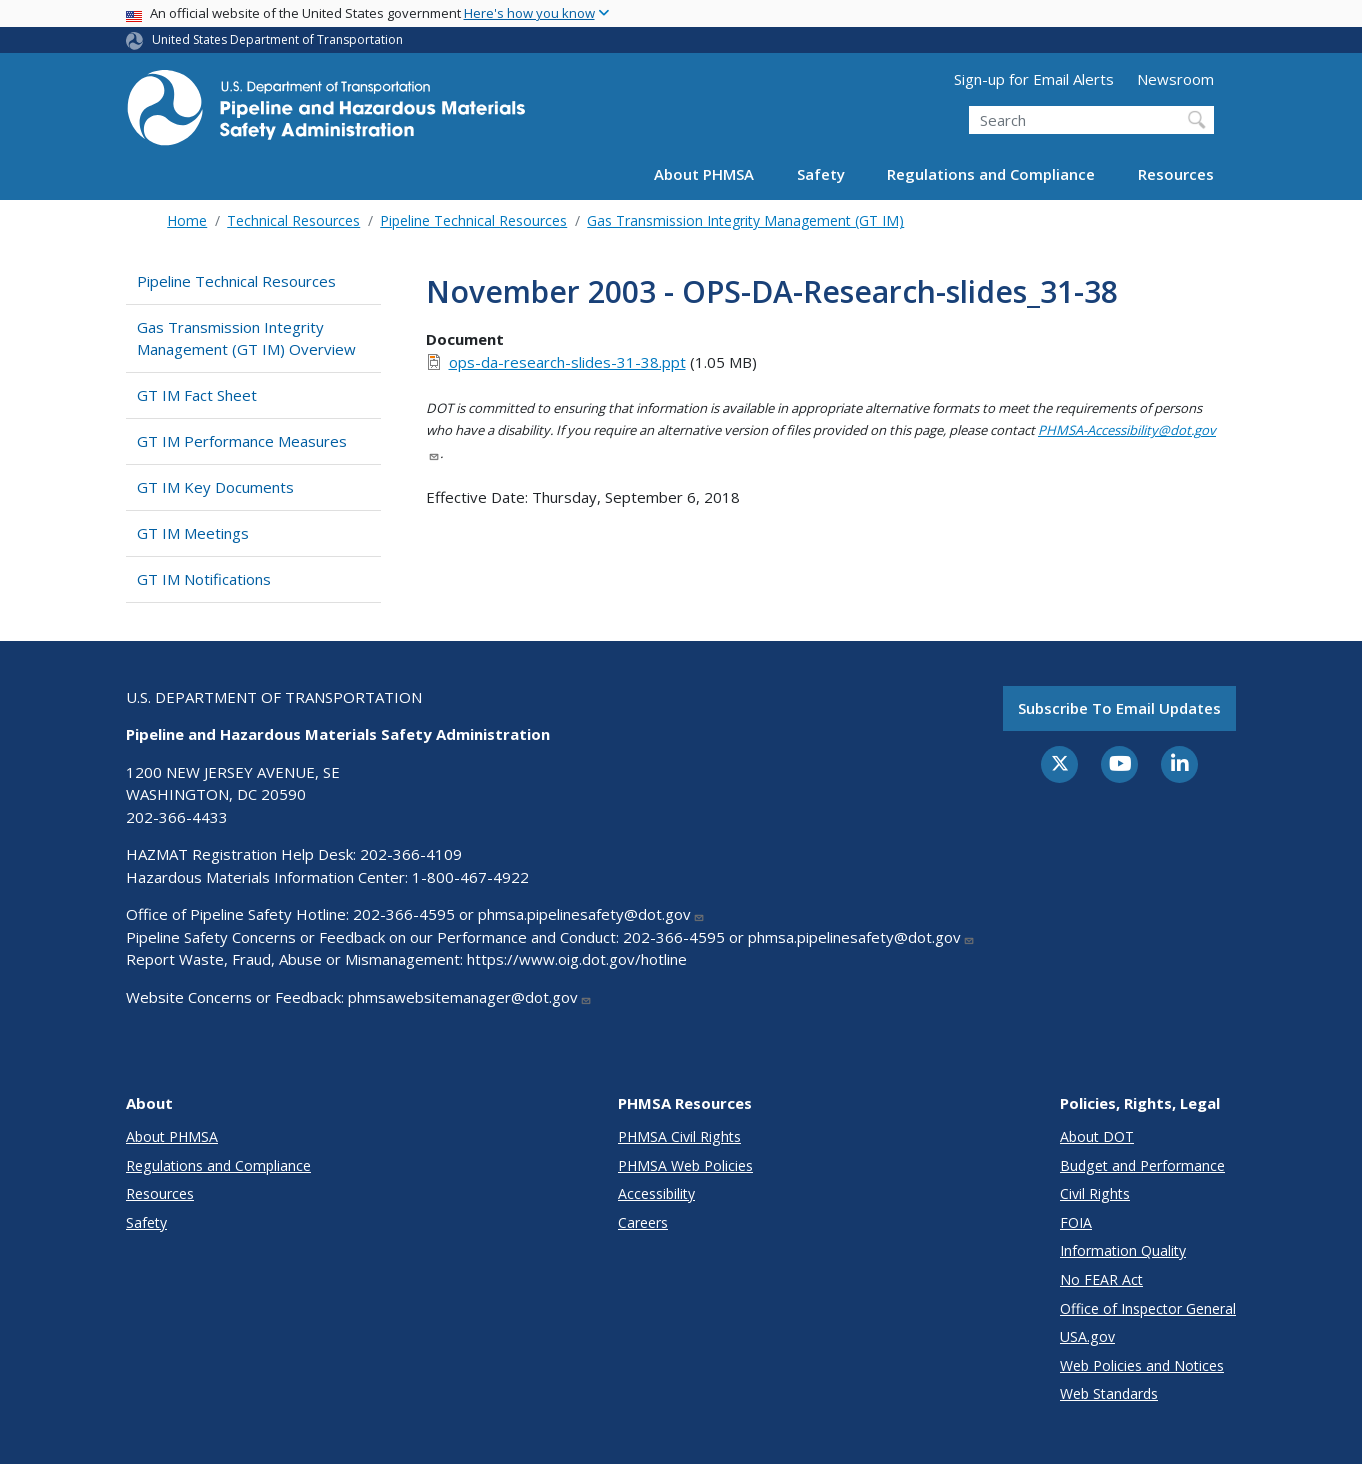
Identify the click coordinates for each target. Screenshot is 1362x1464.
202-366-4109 (411, 854)
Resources (1176, 174)
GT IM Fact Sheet (197, 395)
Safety (821, 174)
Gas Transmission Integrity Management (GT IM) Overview (246, 338)
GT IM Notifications (204, 579)
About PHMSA (704, 174)
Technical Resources (293, 220)
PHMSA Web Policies (685, 1165)
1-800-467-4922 (470, 877)
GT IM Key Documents (215, 487)
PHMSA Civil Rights (679, 1136)
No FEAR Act (1101, 1279)
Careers (643, 1222)
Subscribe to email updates (1119, 708)
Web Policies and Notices (1142, 1365)
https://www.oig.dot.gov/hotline (577, 959)
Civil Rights (1095, 1193)
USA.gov (1087, 1336)
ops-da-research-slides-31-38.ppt (567, 362)
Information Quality (1123, 1250)
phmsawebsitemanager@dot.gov (470, 997)
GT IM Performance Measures (242, 441)
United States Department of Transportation (277, 39)
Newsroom (1175, 79)
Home (187, 220)
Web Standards (1109, 1393)
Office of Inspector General (1148, 1308)
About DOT (1097, 1136)
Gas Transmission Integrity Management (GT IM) (745, 220)
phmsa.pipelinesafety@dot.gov (591, 914)
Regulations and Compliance (991, 174)
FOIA (1076, 1222)
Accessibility (656, 1193)
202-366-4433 (177, 817)
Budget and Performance (1142, 1165)
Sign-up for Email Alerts (1034, 79)
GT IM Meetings (193, 533)
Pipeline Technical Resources (473, 220)
